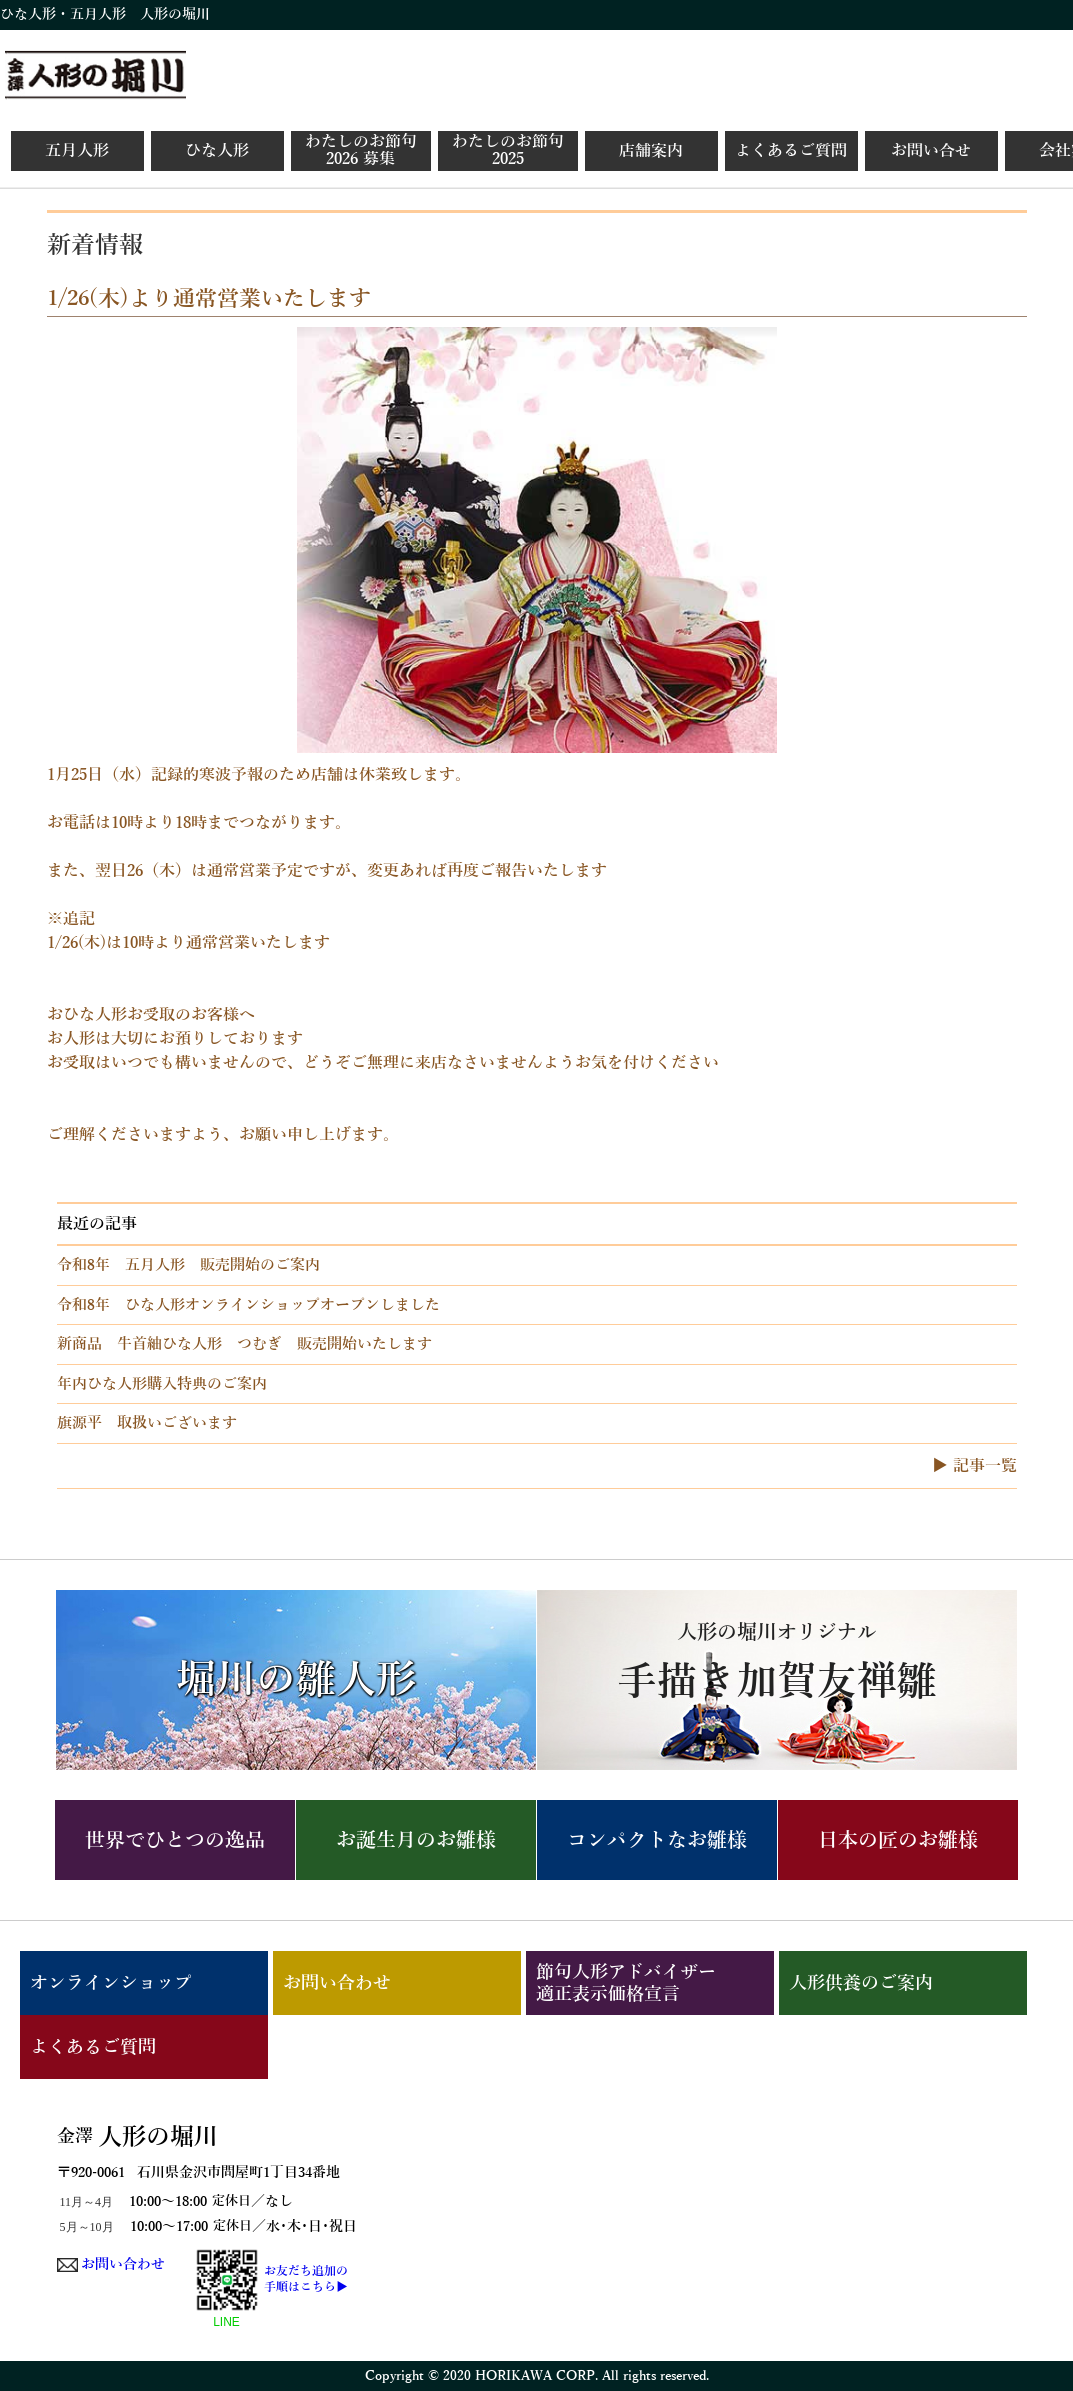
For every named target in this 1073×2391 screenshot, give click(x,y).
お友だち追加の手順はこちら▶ (306, 2279)
